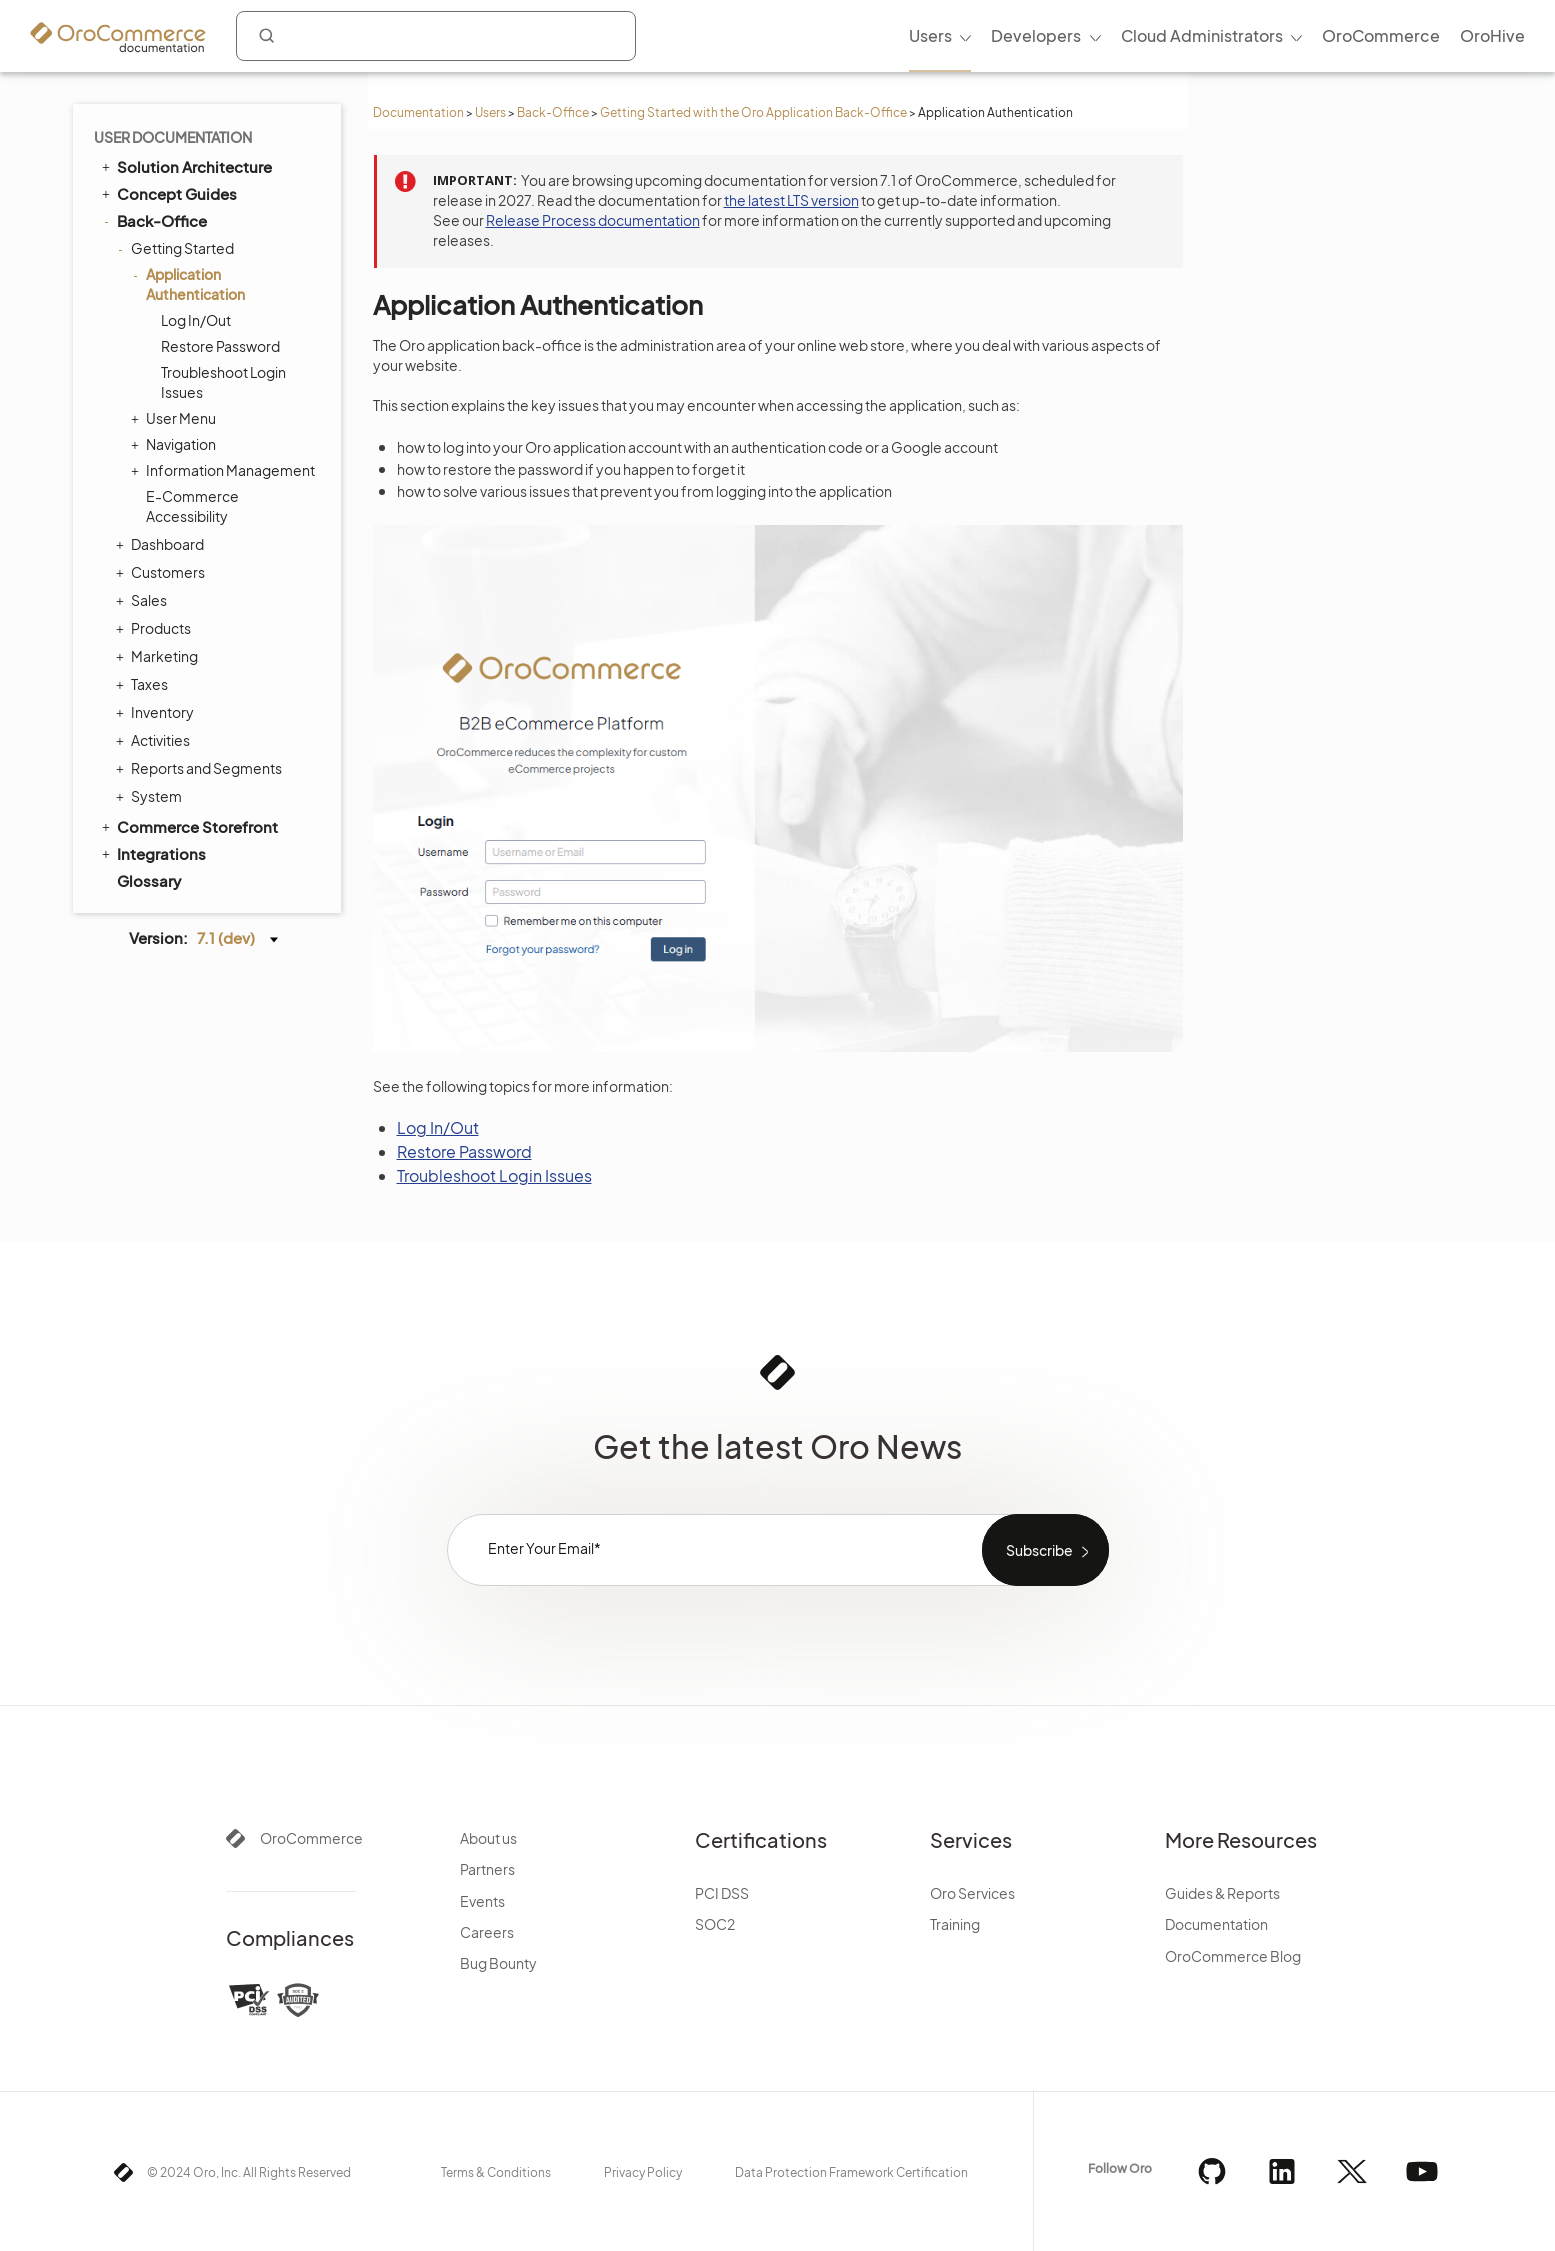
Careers (487, 1932)
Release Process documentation (593, 220)
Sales (144, 600)
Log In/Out (196, 320)
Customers (163, 572)
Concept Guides (168, 193)
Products (156, 628)
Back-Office (553, 112)
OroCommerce (311, 1838)
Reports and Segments (201, 768)
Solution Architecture (185, 166)
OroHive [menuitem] (1492, 35)
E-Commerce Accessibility (192, 506)
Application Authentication (190, 283)
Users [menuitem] (930, 35)
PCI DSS (722, 1893)
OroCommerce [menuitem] (1381, 35)
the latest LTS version (791, 200)
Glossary (149, 880)
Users (490, 112)
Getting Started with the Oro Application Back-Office (753, 112)
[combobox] (436, 36)
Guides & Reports (1222, 1893)
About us (488, 1838)
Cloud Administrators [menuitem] (1202, 35)
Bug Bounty (498, 1963)
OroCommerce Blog (1233, 1956)
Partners (487, 1869)
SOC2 (715, 1924)
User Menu (176, 418)
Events (482, 1901)
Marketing (159, 656)
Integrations (152, 853)
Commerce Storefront (188, 826)
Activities (155, 740)
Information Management (225, 470)
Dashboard (162, 544)
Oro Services (972, 1893)
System (151, 796)
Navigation (176, 444)
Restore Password (220, 346)
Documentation (418, 112)
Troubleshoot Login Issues (223, 382)
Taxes (144, 684)
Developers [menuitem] (1036, 35)
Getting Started (177, 248)
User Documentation (173, 137)
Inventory (157, 712)
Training (955, 1924)
